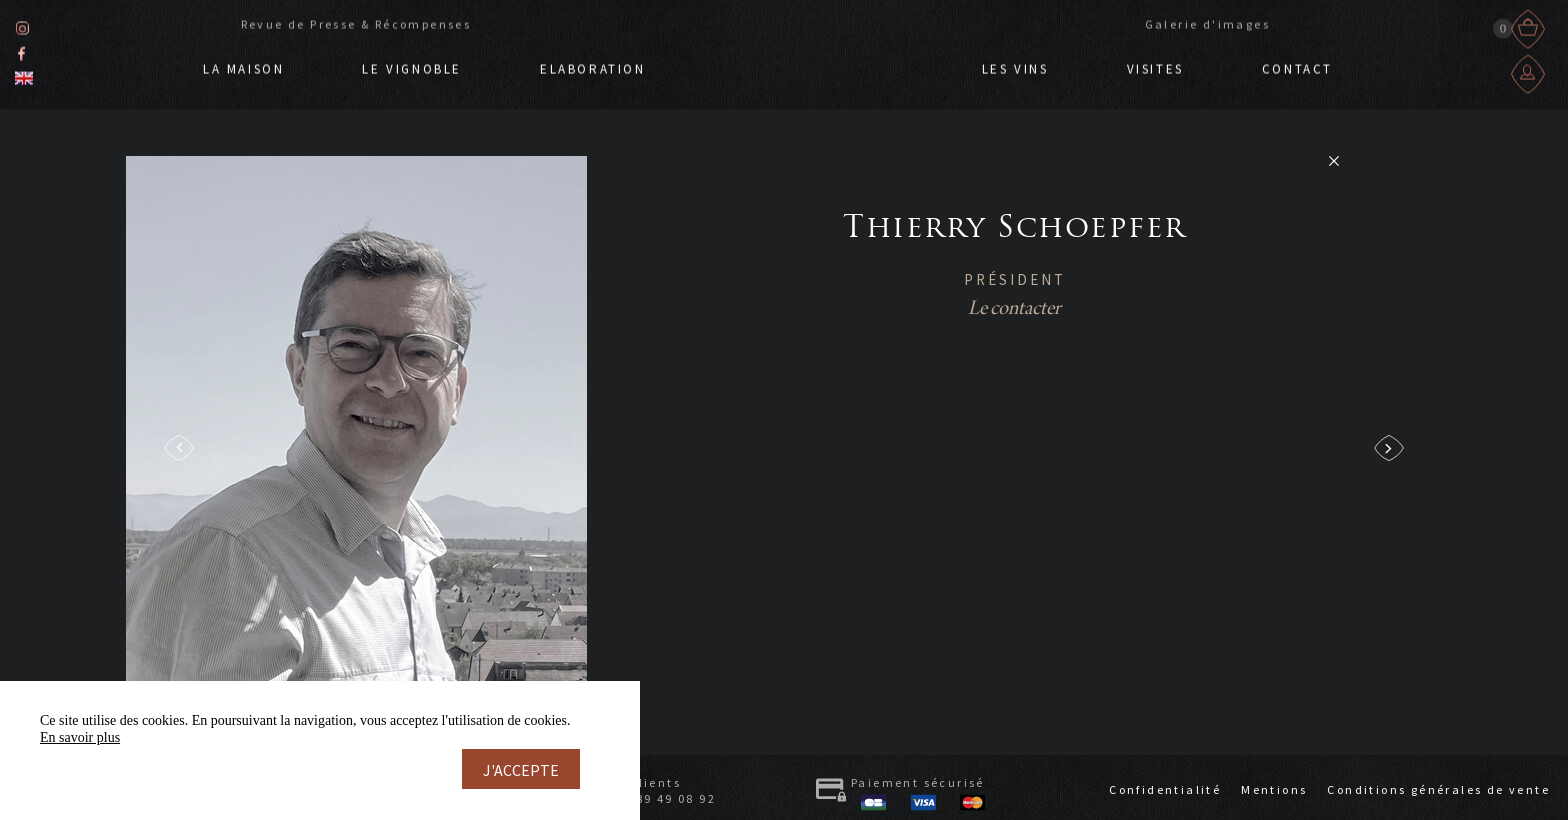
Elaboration (593, 66)
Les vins (1015, 66)
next (1389, 448)
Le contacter (1014, 309)
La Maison (243, 66)
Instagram (22, 25)
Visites (1155, 66)
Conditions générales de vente (1438, 789)
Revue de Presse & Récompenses (356, 21)
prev (179, 448)
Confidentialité (1165, 789)
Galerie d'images (1207, 21)
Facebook (21, 50)
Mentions (1274, 789)
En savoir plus (80, 737)
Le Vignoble (412, 66)
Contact (1297, 66)
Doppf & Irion (814, 57)
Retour (1334, 161)
